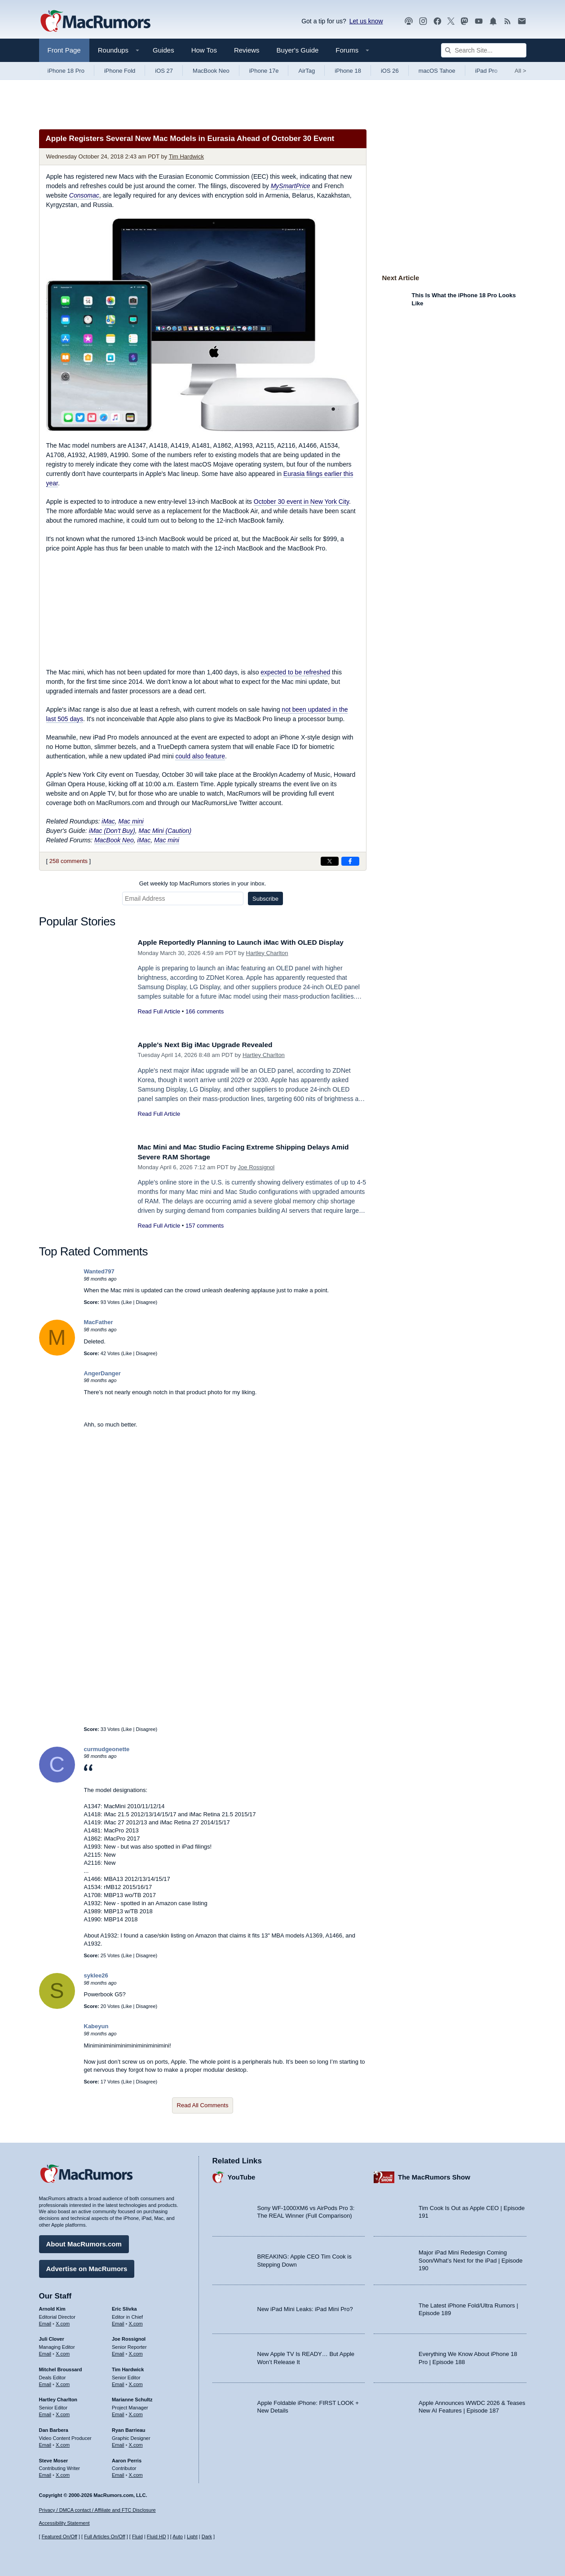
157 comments (204, 1225)
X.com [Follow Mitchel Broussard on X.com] (63, 2382)
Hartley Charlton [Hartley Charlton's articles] (58, 2397)
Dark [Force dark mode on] (207, 2536)
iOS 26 (390, 70)
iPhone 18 (348, 70)
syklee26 (96, 1975)
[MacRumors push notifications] (493, 21)
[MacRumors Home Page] (95, 21)
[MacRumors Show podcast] (408, 21)
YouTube (242, 2175)
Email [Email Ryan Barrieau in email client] (118, 2442)
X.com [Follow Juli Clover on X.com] (63, 2351)
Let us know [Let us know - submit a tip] (366, 21)
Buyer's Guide (298, 50)
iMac (108, 821)
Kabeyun (96, 2026)
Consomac (84, 195)
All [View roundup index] (520, 70)
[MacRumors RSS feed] (507, 21)
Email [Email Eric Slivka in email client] (118, 2321)
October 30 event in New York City (301, 501)
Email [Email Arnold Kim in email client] (45, 2321)
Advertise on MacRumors (87, 2266)
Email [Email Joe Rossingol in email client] (118, 2351)
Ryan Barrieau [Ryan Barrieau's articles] (129, 2428)
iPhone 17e (264, 70)
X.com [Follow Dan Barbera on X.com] (63, 2442)
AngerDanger (102, 1373)
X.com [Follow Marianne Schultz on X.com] (136, 2412)
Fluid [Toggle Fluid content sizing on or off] (137, 2536)
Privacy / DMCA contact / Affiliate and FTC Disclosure (97, 2510)
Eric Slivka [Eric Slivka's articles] (124, 2306)
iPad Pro (486, 70)
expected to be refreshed (295, 672)
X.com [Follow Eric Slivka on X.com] (136, 2321)
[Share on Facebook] (350, 861)
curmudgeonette (107, 1749)
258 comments (68, 861)
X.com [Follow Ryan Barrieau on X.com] (136, 2442)
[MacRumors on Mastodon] (464, 21)
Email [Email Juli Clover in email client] (45, 2351)
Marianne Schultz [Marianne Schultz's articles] (132, 2397)
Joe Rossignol (256, 1167)
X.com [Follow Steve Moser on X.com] (63, 2472)
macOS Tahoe (437, 70)
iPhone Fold (119, 70)
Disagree (146, 1302)
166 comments (204, 1011)
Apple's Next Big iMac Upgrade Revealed (212, 1044)
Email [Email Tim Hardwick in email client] (118, 2382)
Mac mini (131, 821)
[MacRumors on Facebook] (437, 21)
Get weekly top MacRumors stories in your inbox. (202, 883)
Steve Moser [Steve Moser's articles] (53, 2458)
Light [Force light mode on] (192, 2536)
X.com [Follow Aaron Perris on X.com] (136, 2472)
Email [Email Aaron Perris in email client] (118, 2472)
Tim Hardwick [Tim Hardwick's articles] (128, 2367)
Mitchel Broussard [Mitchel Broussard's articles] (60, 2367)
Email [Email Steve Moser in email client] (45, 2472)
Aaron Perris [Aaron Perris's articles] (126, 2458)
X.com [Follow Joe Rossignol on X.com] (136, 2351)
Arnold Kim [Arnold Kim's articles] (52, 2306)
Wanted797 (99, 1271)
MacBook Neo (211, 70)
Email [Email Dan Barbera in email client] (45, 2442)
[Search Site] (483, 50)
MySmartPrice (290, 185)
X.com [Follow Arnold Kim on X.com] (63, 2321)
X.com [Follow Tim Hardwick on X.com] (136, 2382)
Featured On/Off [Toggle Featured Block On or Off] (59, 2536)
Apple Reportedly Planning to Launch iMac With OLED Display (251, 942)
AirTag (306, 70)
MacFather (98, 1322)
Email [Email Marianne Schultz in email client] (118, 2412)
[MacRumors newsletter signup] (521, 21)
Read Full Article (159, 1011)
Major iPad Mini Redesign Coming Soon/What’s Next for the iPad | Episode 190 (471, 2258)
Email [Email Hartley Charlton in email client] (45, 2412)
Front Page (64, 50)
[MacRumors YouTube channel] (478, 21)
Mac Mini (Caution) (165, 830)
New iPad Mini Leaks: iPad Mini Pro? (305, 2306)
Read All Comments (203, 2105)
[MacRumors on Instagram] (423, 21)
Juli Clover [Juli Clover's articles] (51, 2336)
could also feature (200, 756)
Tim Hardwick (186, 156)
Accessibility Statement (64, 2523)
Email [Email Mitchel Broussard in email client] (45, 2382)
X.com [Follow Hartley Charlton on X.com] (63, 2412)
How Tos (204, 50)
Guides (163, 50)
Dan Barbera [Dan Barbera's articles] (53, 2428)
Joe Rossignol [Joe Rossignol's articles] (129, 2336)
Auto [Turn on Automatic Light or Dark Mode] (177, 2536)
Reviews (247, 50)
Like (127, 1302)
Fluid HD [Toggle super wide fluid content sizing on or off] (156, 2536)
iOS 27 (164, 70)
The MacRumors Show (434, 2175)
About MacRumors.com (84, 2242)
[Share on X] (330, 861)
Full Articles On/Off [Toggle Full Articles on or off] (104, 2536)
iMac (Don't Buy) (112, 830)
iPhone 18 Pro (66, 70)
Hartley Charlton (267, 953)
